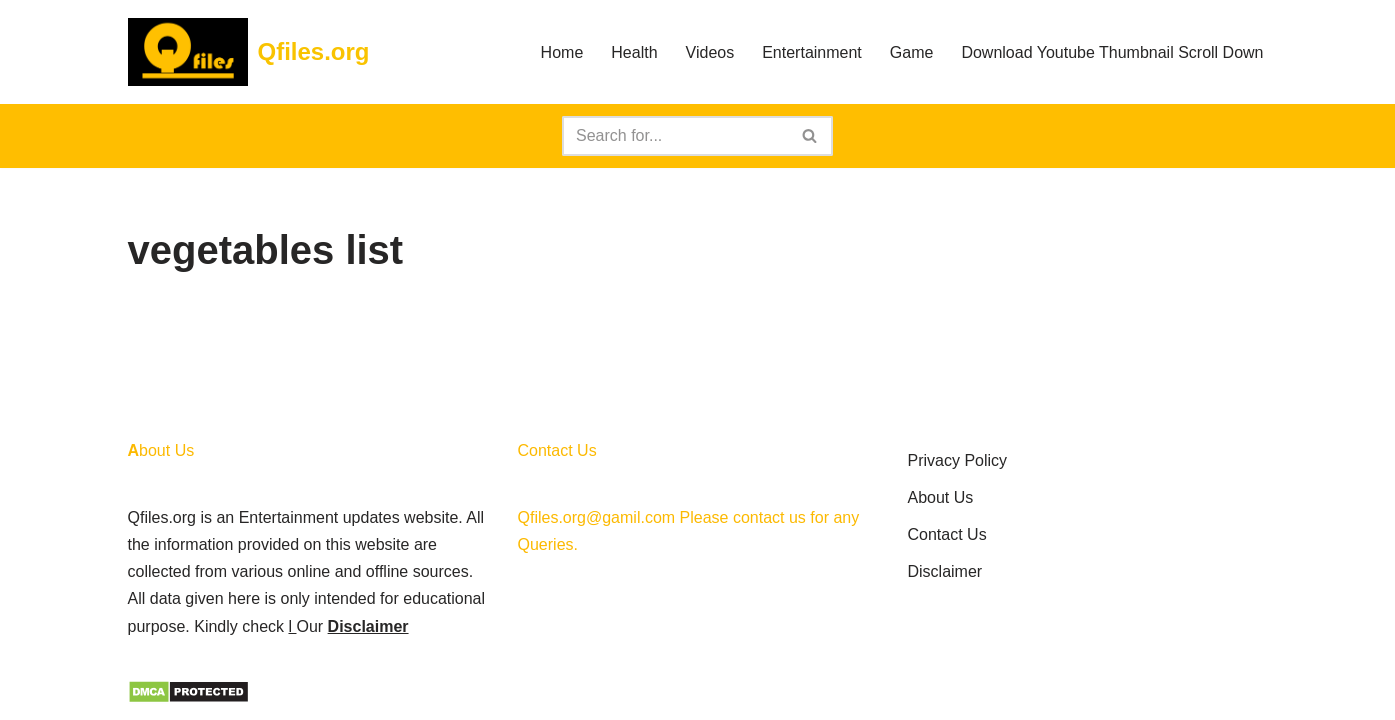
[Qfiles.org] (249, 52)
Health (634, 52)
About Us (941, 497)
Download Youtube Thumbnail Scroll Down (1112, 52)
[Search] (675, 136)
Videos (710, 52)
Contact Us (947, 534)
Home (562, 52)
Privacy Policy (958, 460)
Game (912, 52)
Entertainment (812, 52)
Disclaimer (368, 626)
